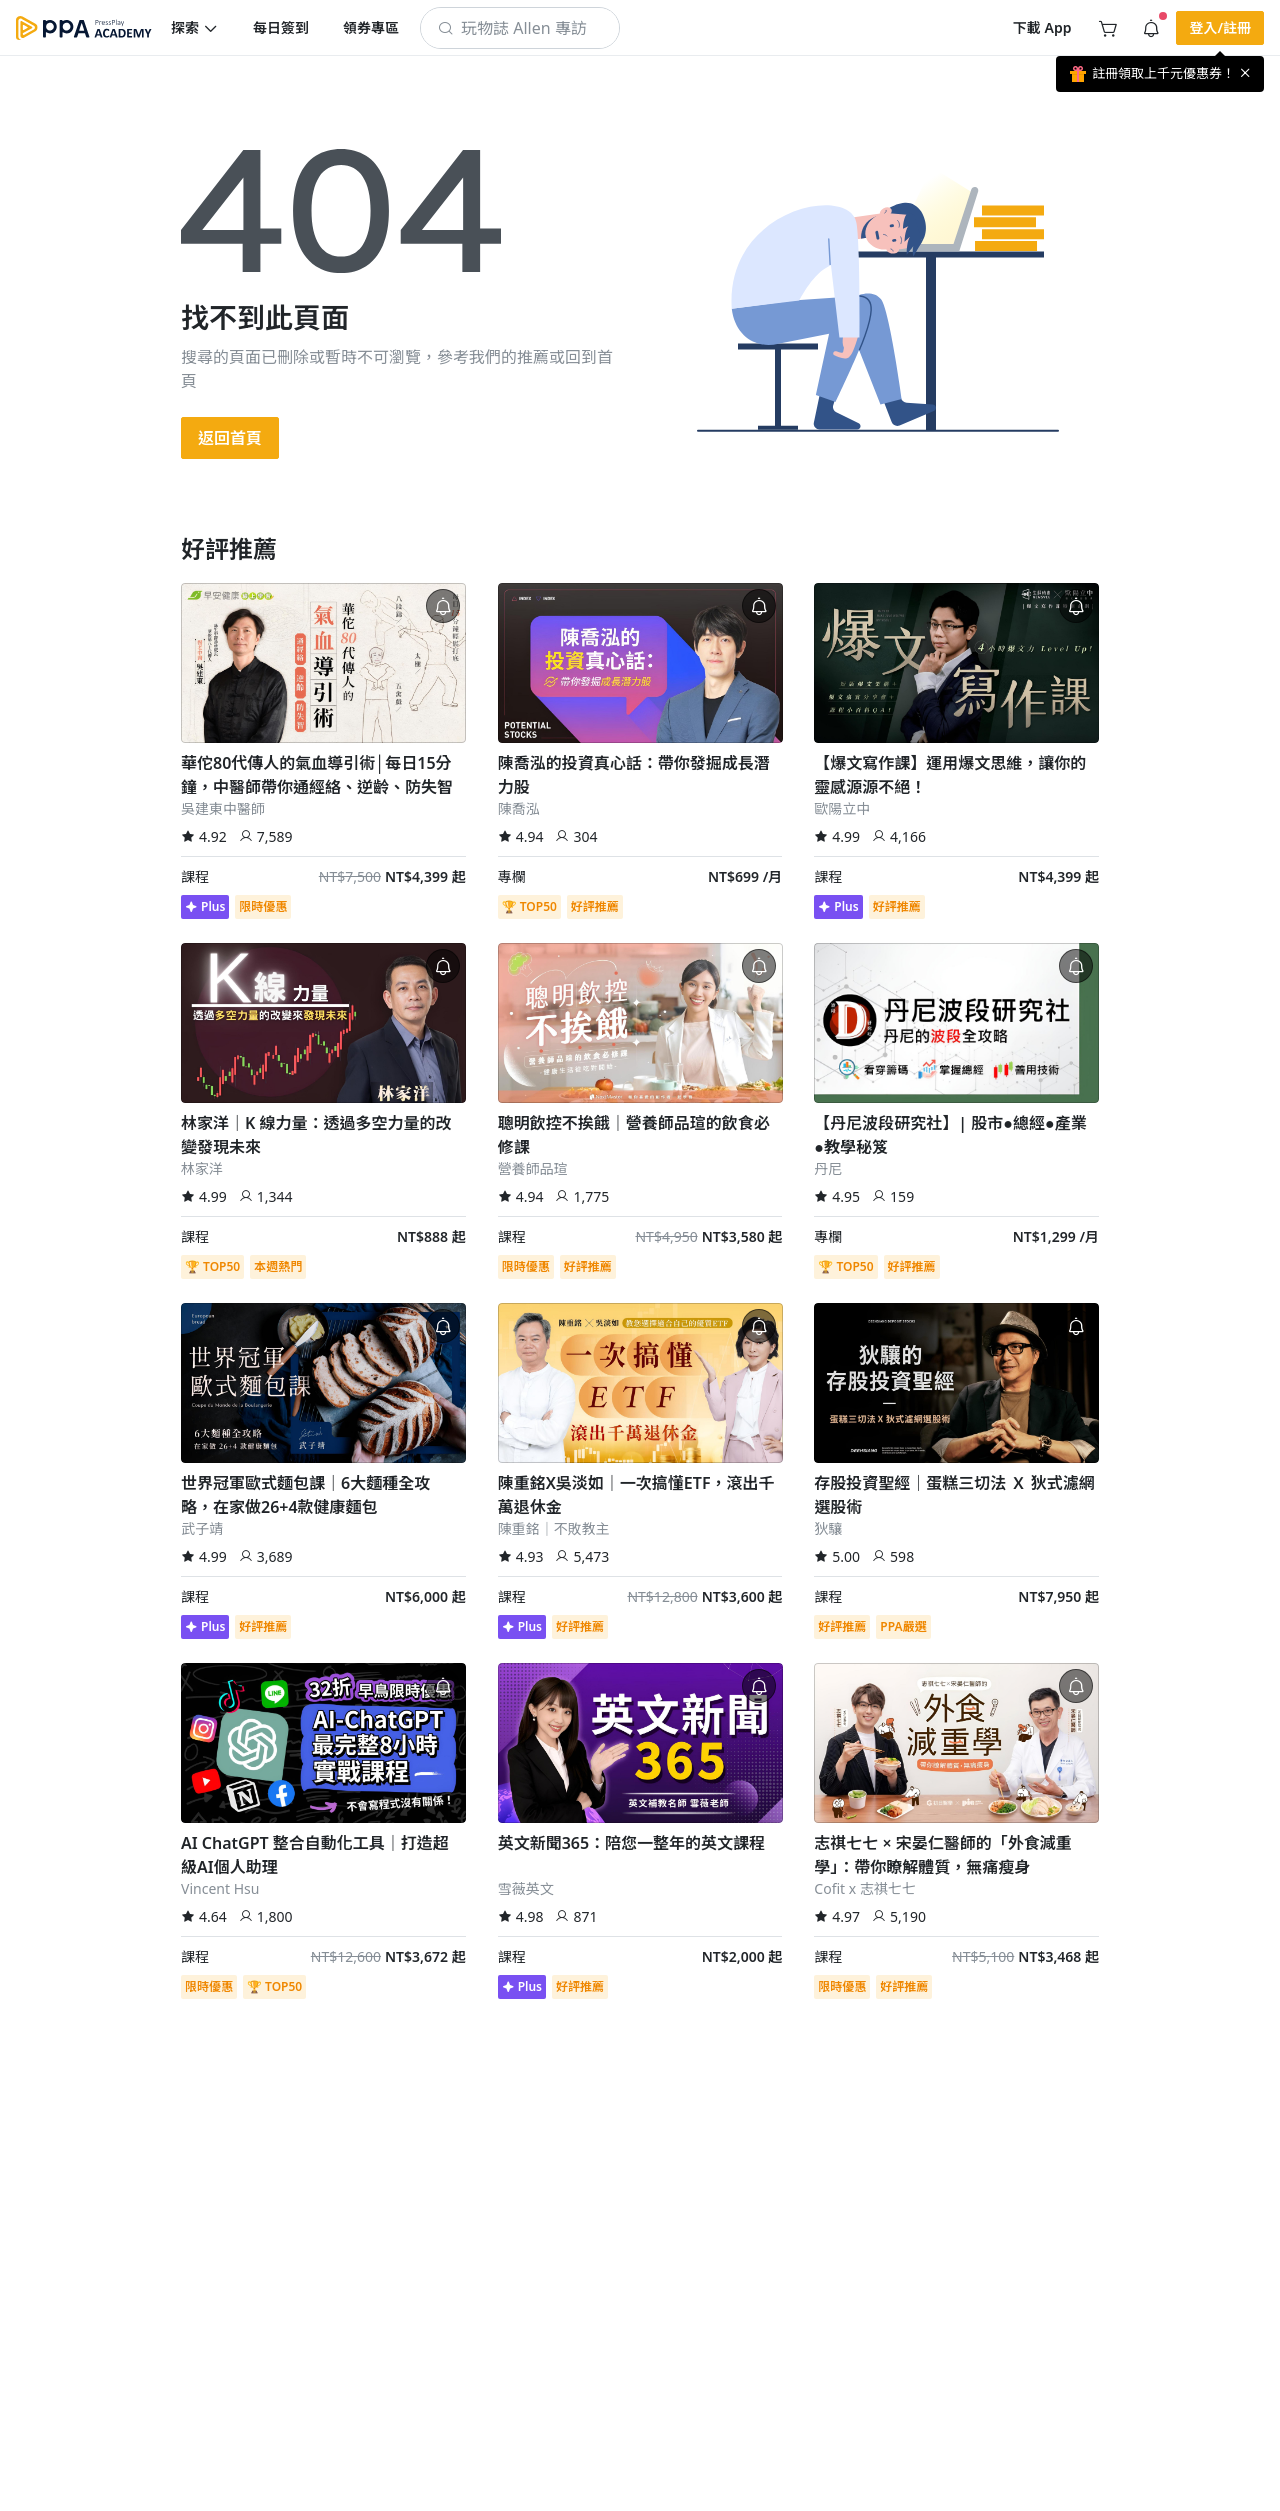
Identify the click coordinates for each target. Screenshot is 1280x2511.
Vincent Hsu (220, 1888)
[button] (195, 28)
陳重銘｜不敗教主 (554, 1528)
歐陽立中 (842, 808)
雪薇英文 (526, 1888)
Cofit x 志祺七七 (865, 1888)
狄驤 (828, 1528)
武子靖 (202, 1528)
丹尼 (828, 1168)
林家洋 (202, 1168)
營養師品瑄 (533, 1168)
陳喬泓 (519, 808)
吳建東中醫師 (223, 808)
